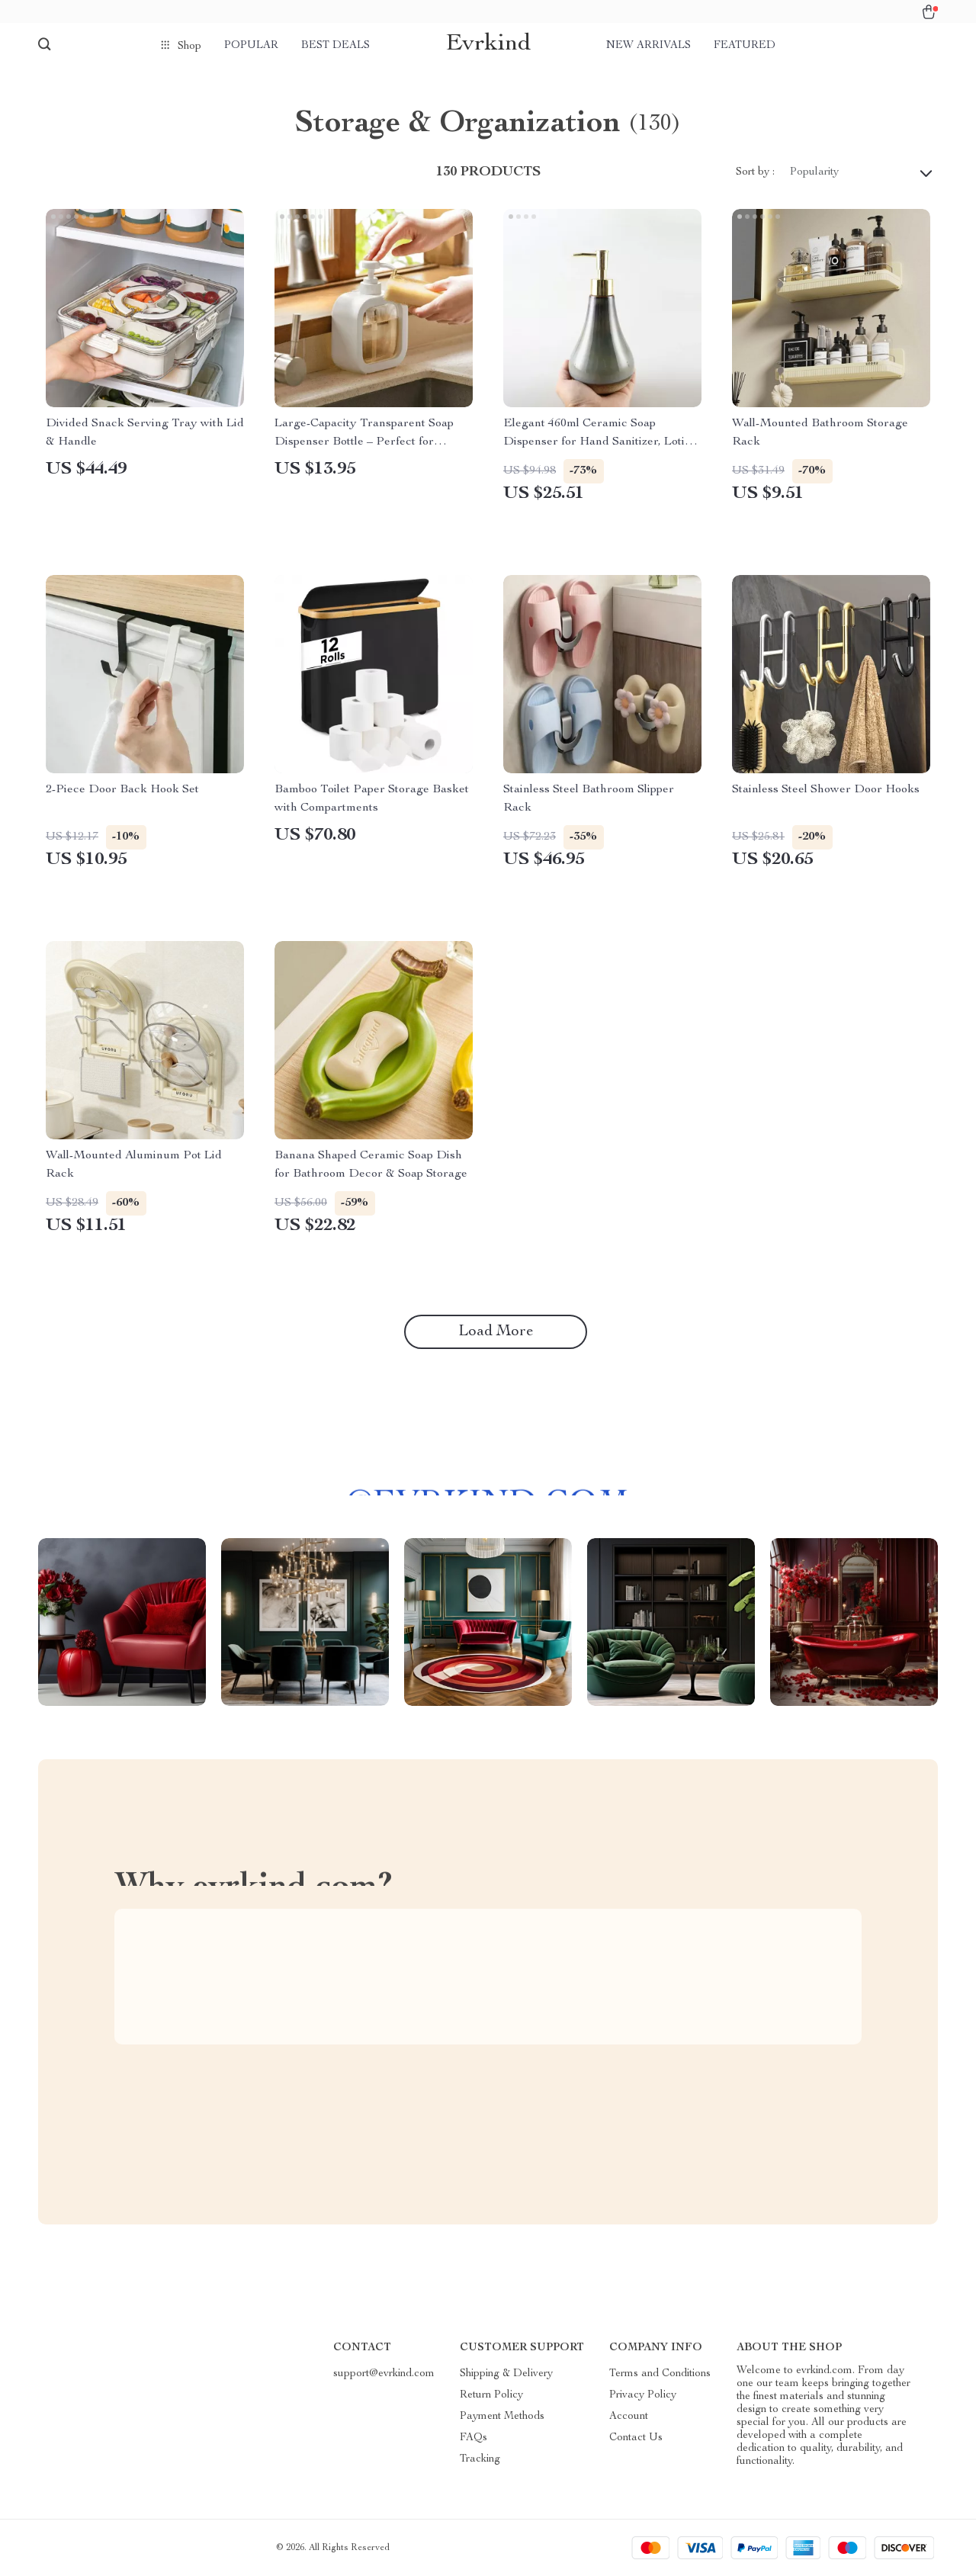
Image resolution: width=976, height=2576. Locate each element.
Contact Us (636, 2438)
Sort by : (755, 172)
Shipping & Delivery (506, 2374)
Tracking (480, 2459)
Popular (251, 45)
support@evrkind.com (384, 2374)
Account (628, 2416)
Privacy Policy (642, 2395)
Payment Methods (502, 2416)
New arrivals (648, 45)
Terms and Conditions (660, 2374)
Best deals (335, 45)
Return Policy (491, 2395)
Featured (744, 45)
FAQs (473, 2438)
